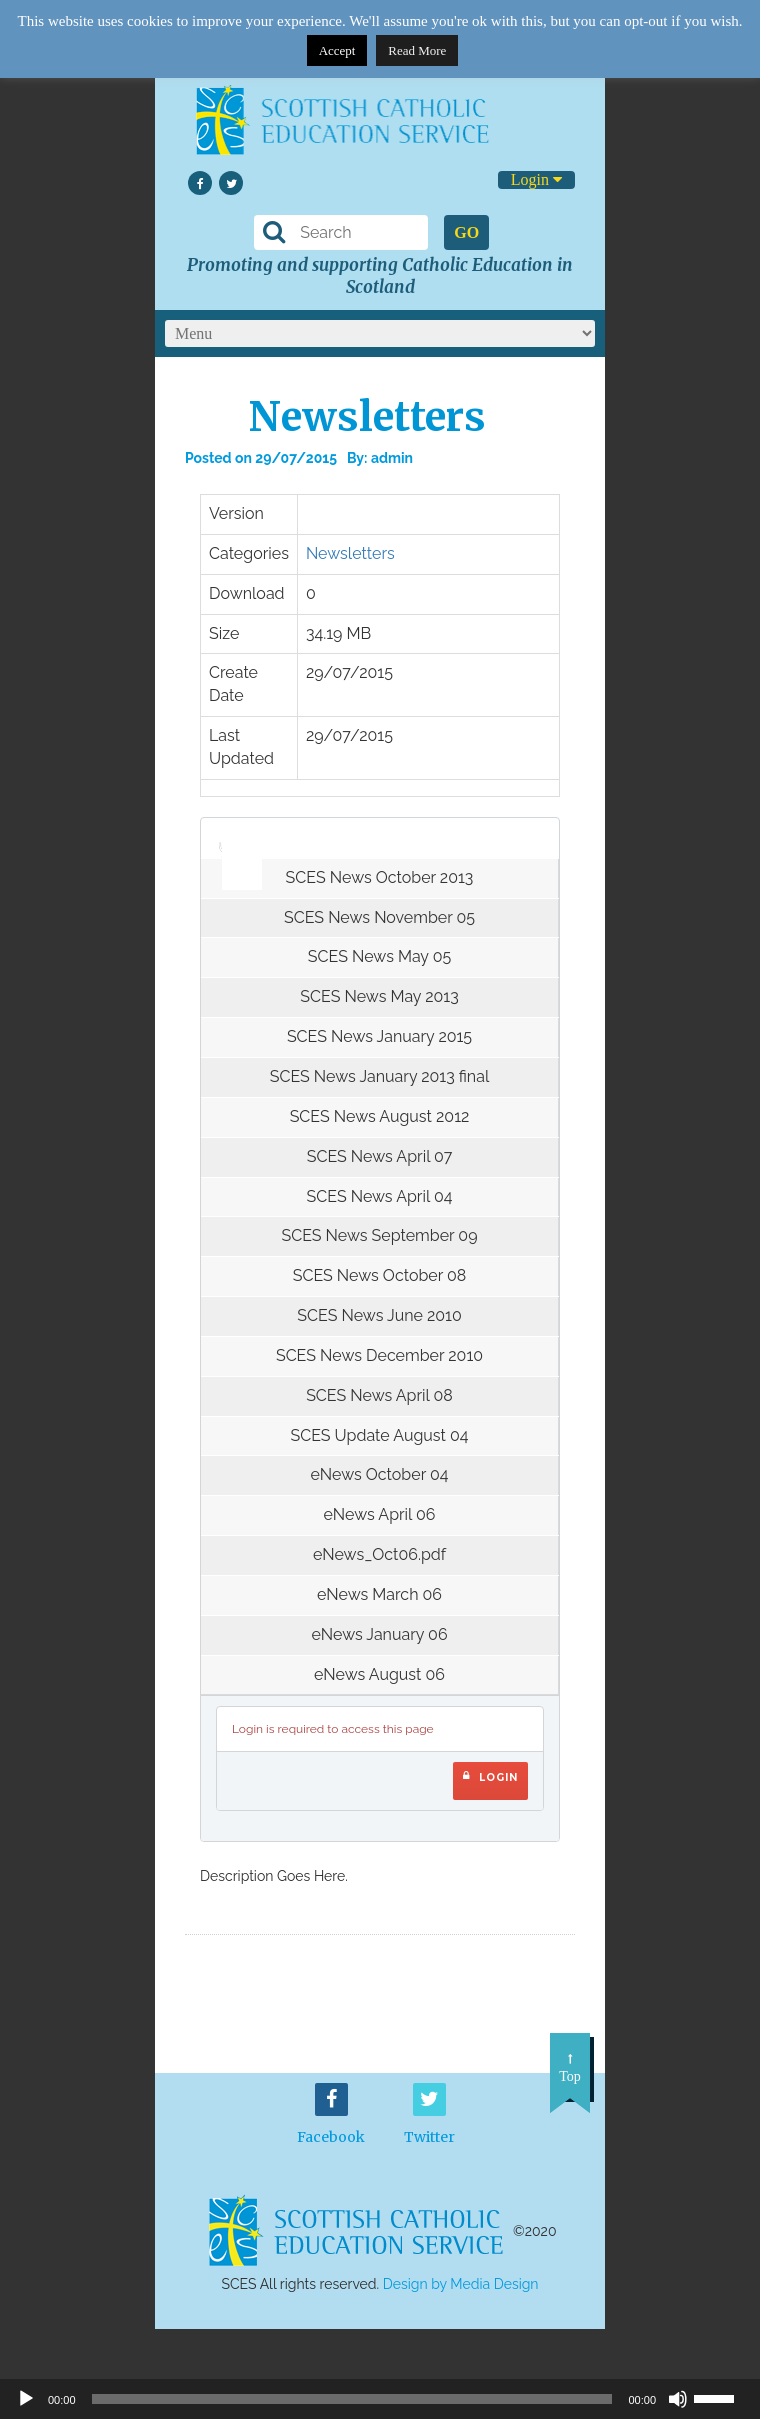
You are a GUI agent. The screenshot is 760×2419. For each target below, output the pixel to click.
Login (536, 179)
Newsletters (350, 553)
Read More (417, 50)
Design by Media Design (461, 2284)
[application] (231, 838)
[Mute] (678, 2399)
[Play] (26, 2399)
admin (392, 458)
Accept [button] (337, 50)
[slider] (234, 832)
